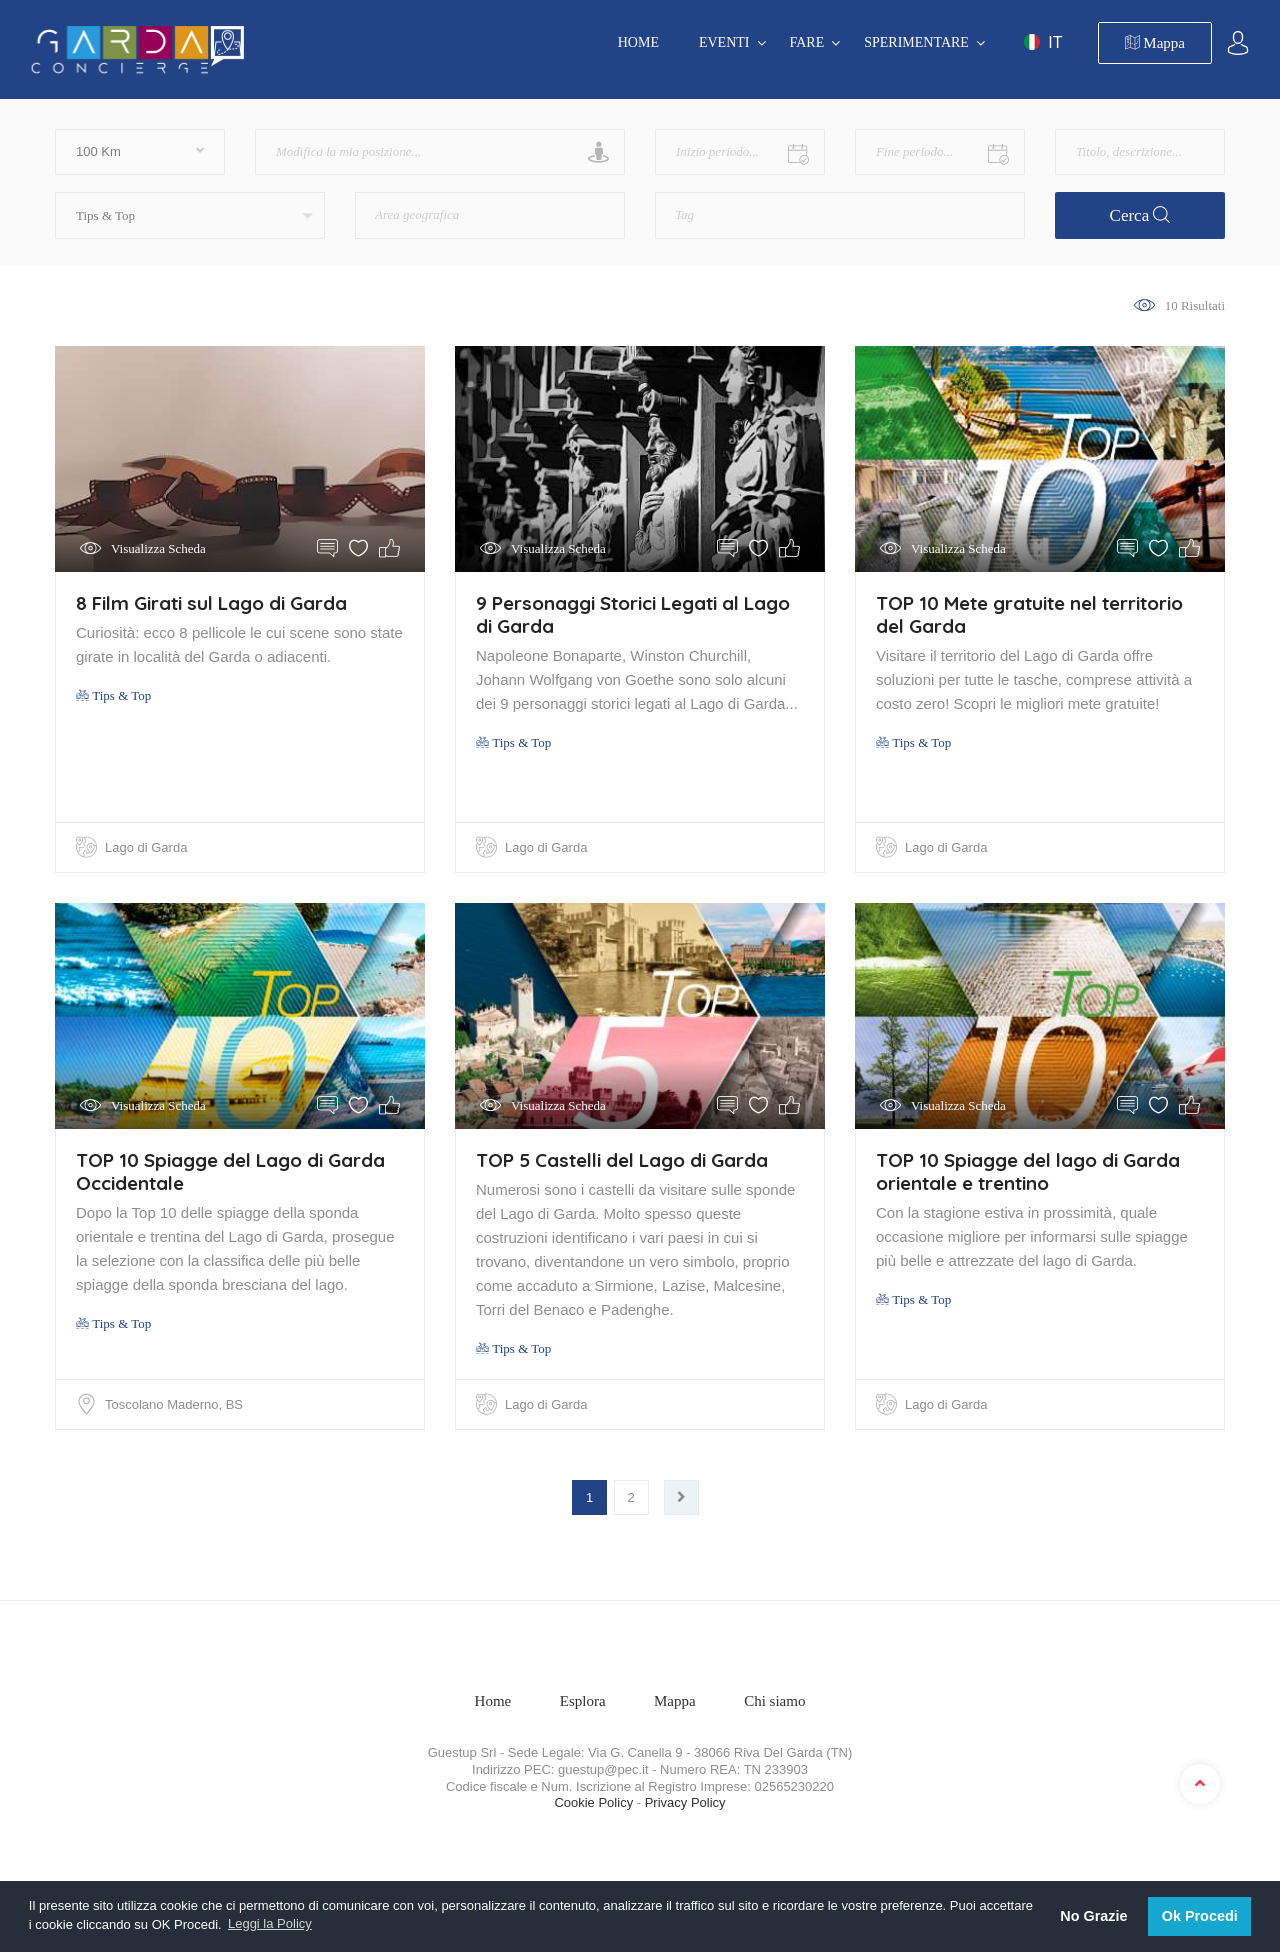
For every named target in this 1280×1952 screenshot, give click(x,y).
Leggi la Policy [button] (270, 1923)
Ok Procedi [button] (1200, 1916)
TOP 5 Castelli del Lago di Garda (622, 1160)
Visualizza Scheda (158, 548)
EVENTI (724, 42)
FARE (807, 42)
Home (638, 42)
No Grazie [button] (1093, 1916)
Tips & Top (113, 695)
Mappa (1155, 43)
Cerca (1140, 215)
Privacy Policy (685, 1802)
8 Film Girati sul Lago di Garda (211, 603)
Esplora (583, 1701)
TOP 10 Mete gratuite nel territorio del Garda (1029, 614)
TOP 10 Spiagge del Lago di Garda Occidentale (230, 1171)
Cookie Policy (593, 1802)
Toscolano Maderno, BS (174, 1404)
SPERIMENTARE (916, 42)
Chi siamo (774, 1701)
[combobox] (490, 215)
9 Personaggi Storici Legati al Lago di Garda (633, 614)
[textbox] (455, 208)
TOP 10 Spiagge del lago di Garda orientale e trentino (1028, 1171)
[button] (190, 215)
